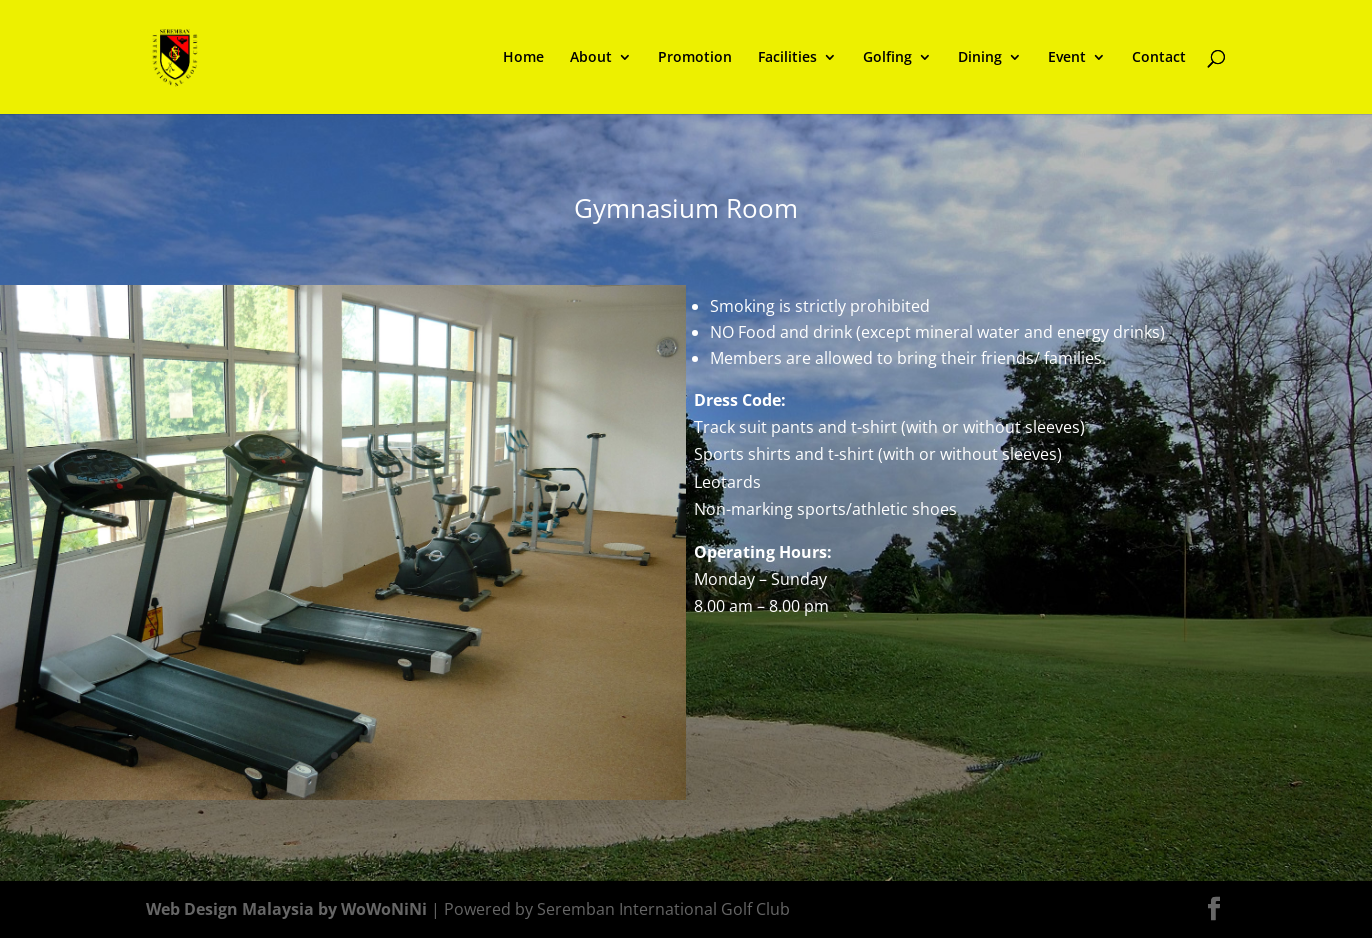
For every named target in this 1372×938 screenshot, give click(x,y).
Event (1067, 58)
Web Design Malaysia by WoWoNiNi (288, 909)
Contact (1159, 58)
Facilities (787, 58)
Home (523, 58)
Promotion (695, 58)
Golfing (887, 58)
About (591, 58)
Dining (980, 58)
